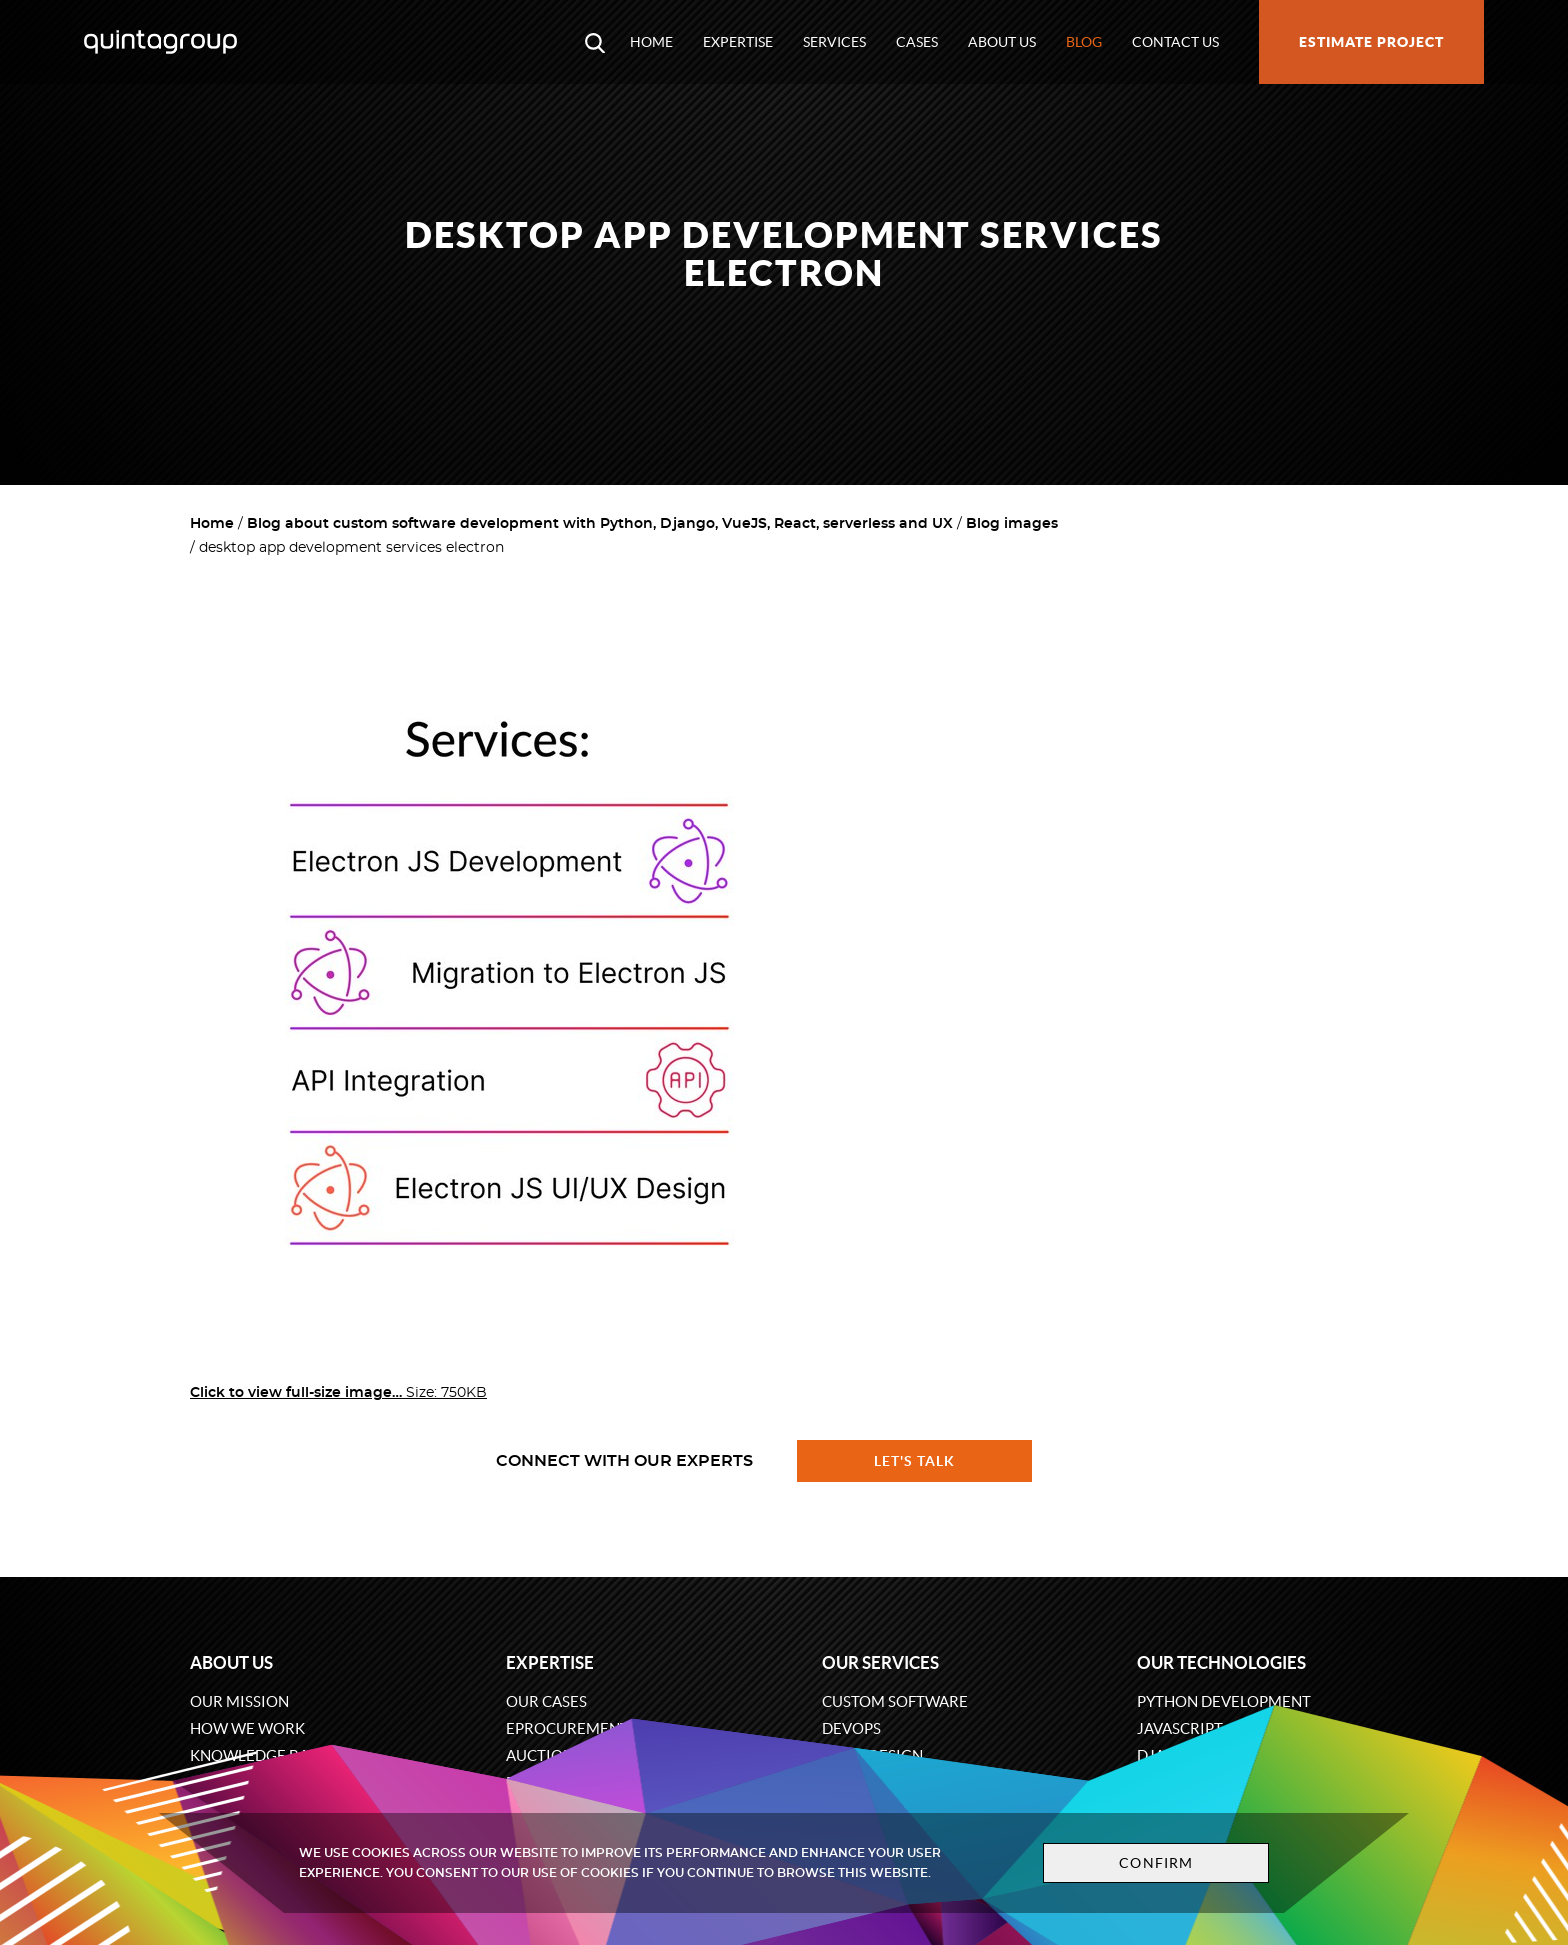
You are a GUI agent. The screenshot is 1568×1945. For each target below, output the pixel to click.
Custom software (895, 1701)
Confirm (1156, 1863)
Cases (917, 42)
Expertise (738, 42)
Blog (1084, 42)
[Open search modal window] (595, 42)
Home (651, 42)
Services (834, 42)
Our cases (546, 1701)
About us (1002, 42)
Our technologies (1221, 1662)
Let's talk (915, 1461)
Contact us (1175, 42)
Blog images (1012, 524)
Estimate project (1371, 42)
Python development (1224, 1701)
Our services (880, 1662)
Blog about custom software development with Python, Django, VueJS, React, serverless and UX (600, 524)
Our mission (239, 1701)
